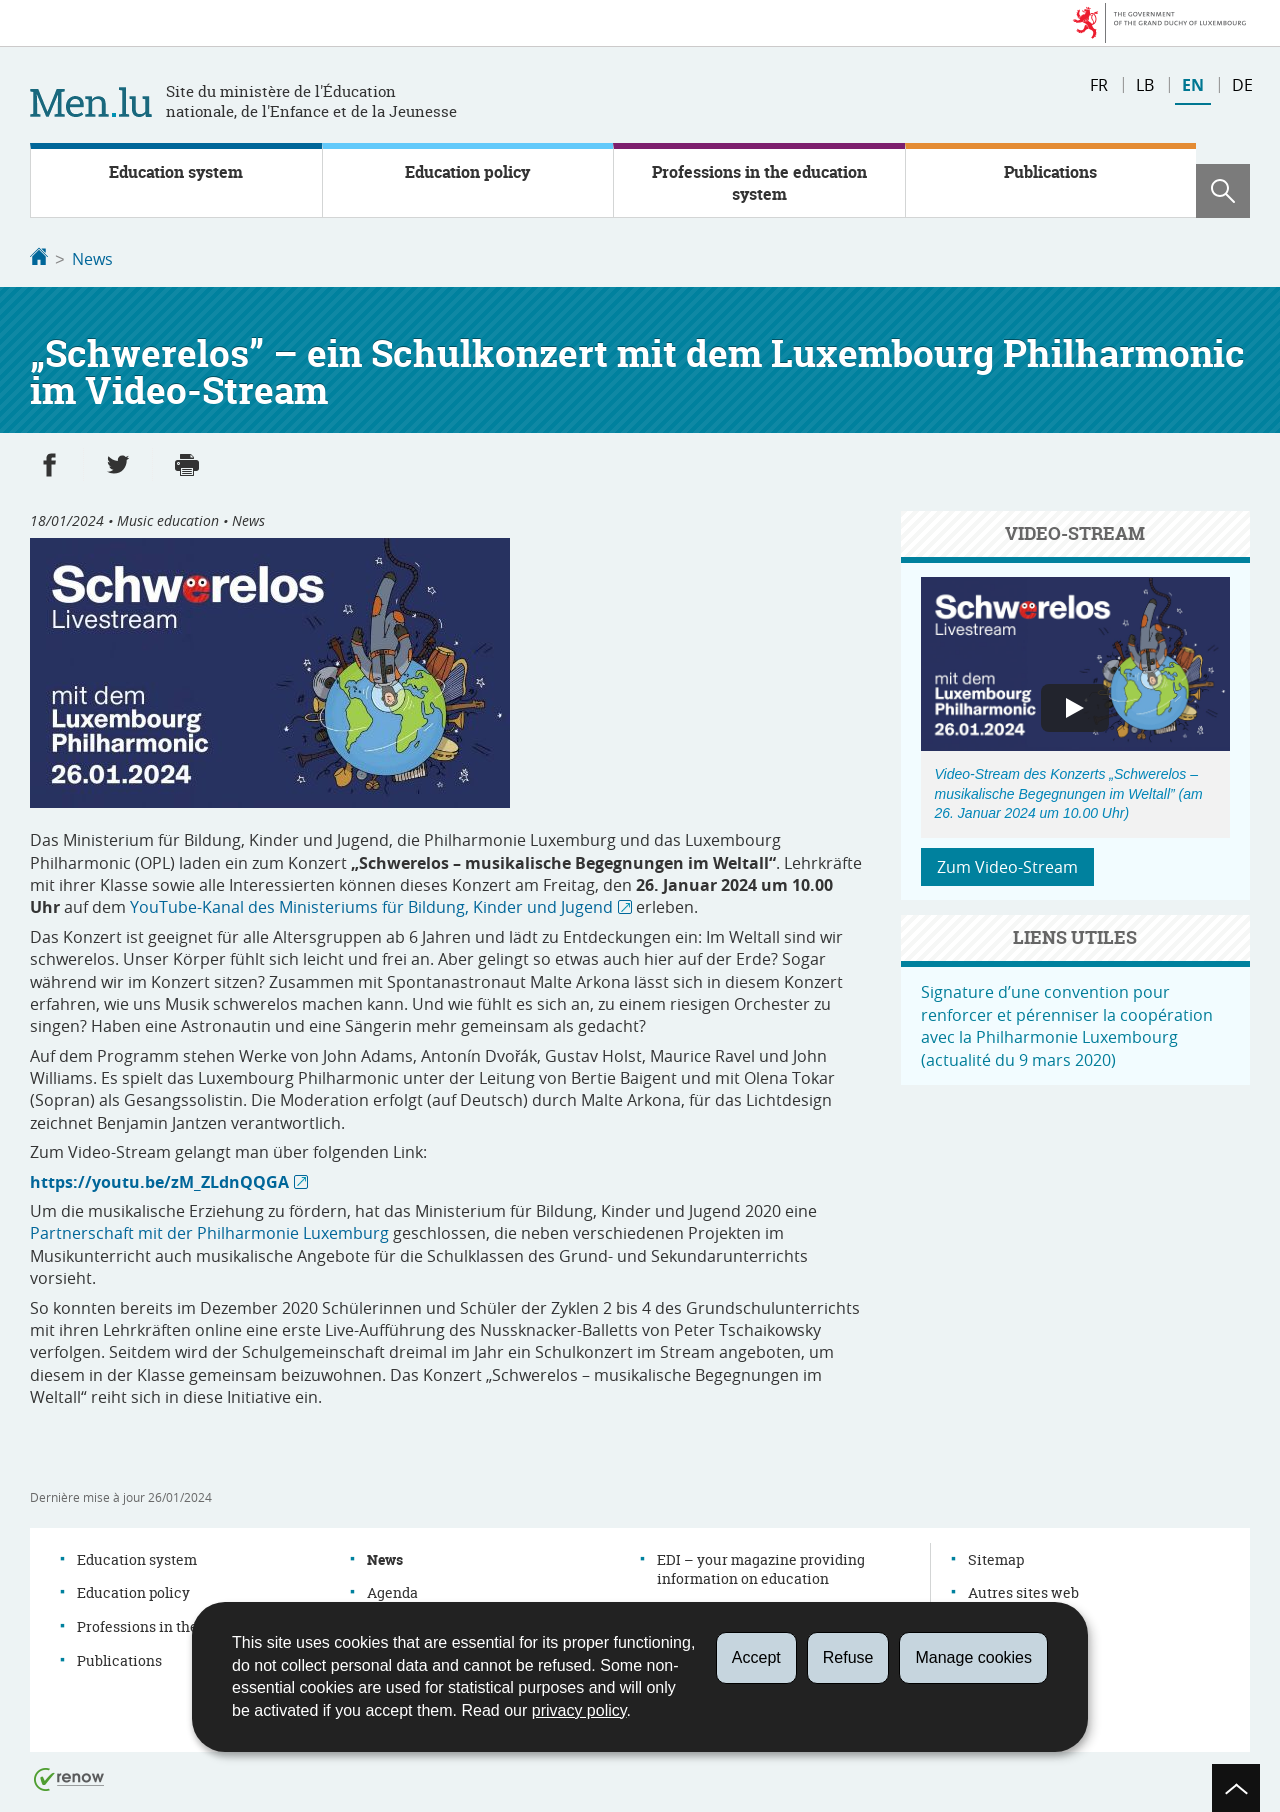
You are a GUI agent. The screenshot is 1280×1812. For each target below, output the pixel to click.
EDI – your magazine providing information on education (761, 1567)
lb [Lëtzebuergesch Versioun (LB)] (1145, 85)
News (92, 259)
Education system (176, 172)
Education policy (467, 172)
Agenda (392, 1590)
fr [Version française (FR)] (1099, 85)
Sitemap (996, 1557)
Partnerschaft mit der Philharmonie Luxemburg (209, 1231)
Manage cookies (973, 1657)
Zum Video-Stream (1007, 865)
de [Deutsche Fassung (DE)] (1242, 85)
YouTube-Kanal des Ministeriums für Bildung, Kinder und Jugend (371, 905)
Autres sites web (1023, 1590)
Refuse (848, 1657)
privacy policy (579, 1710)
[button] (1223, 191)
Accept (756, 1657)
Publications (1050, 172)
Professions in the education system (759, 183)
